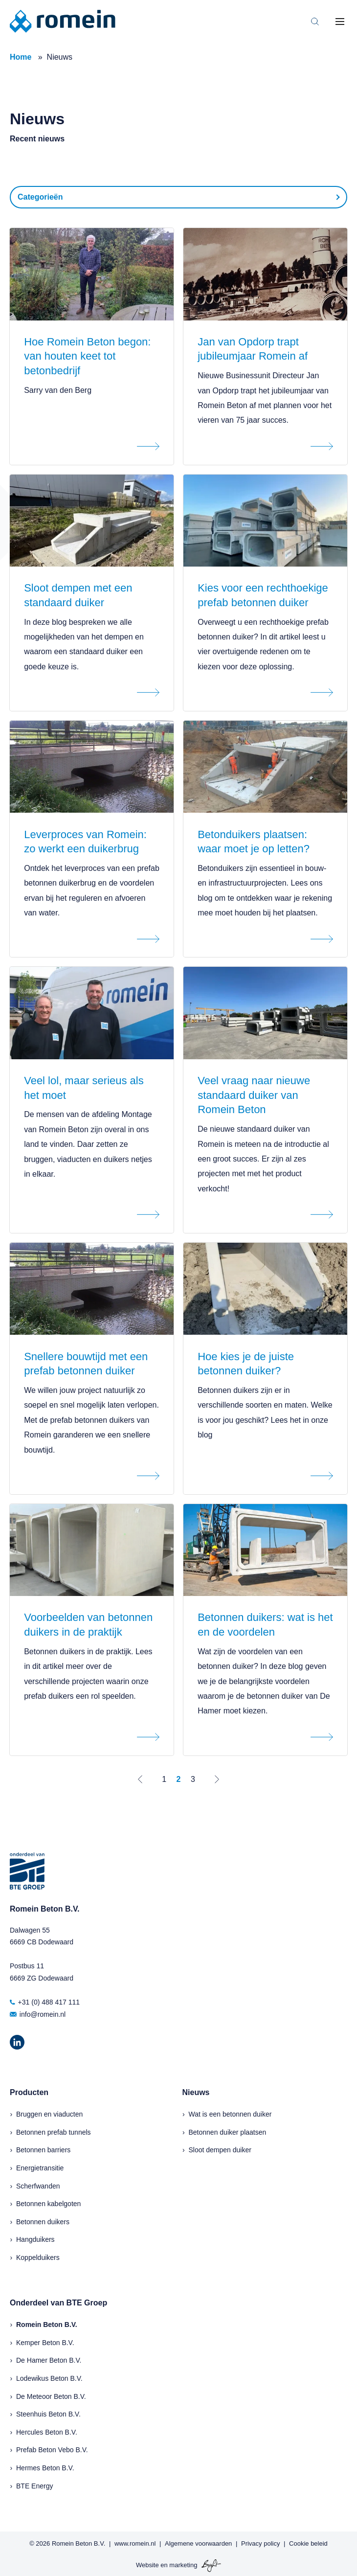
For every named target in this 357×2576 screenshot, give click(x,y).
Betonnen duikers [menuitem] (42, 2222)
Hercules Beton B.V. (46, 2432)
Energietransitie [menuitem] (40, 2168)
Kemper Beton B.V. (45, 2343)
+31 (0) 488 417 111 (45, 2002)
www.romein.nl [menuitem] (135, 2543)
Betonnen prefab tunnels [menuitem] (53, 2132)
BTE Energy (34, 2486)
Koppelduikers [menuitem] (38, 2257)
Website (147, 2565)
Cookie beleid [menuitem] (308, 2543)
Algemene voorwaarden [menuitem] (198, 2543)
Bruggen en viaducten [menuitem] (49, 2114)
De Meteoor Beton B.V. (51, 2396)
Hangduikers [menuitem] (35, 2239)
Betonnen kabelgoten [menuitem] (48, 2204)
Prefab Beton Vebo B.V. (52, 2450)
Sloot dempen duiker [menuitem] (220, 2150)
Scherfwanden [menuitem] (38, 2186)
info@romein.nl (38, 2014)
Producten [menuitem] (29, 2092)
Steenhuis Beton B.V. (48, 2414)
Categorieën (40, 197)
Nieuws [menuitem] (196, 2092)
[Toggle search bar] (315, 21)
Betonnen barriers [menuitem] (43, 2150)
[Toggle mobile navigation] (340, 21)
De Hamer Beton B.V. (48, 2360)
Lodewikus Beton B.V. (49, 2378)
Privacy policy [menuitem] (260, 2543)
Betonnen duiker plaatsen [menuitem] (228, 2132)
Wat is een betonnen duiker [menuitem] (230, 2114)
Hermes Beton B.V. (45, 2468)
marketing (183, 2565)
